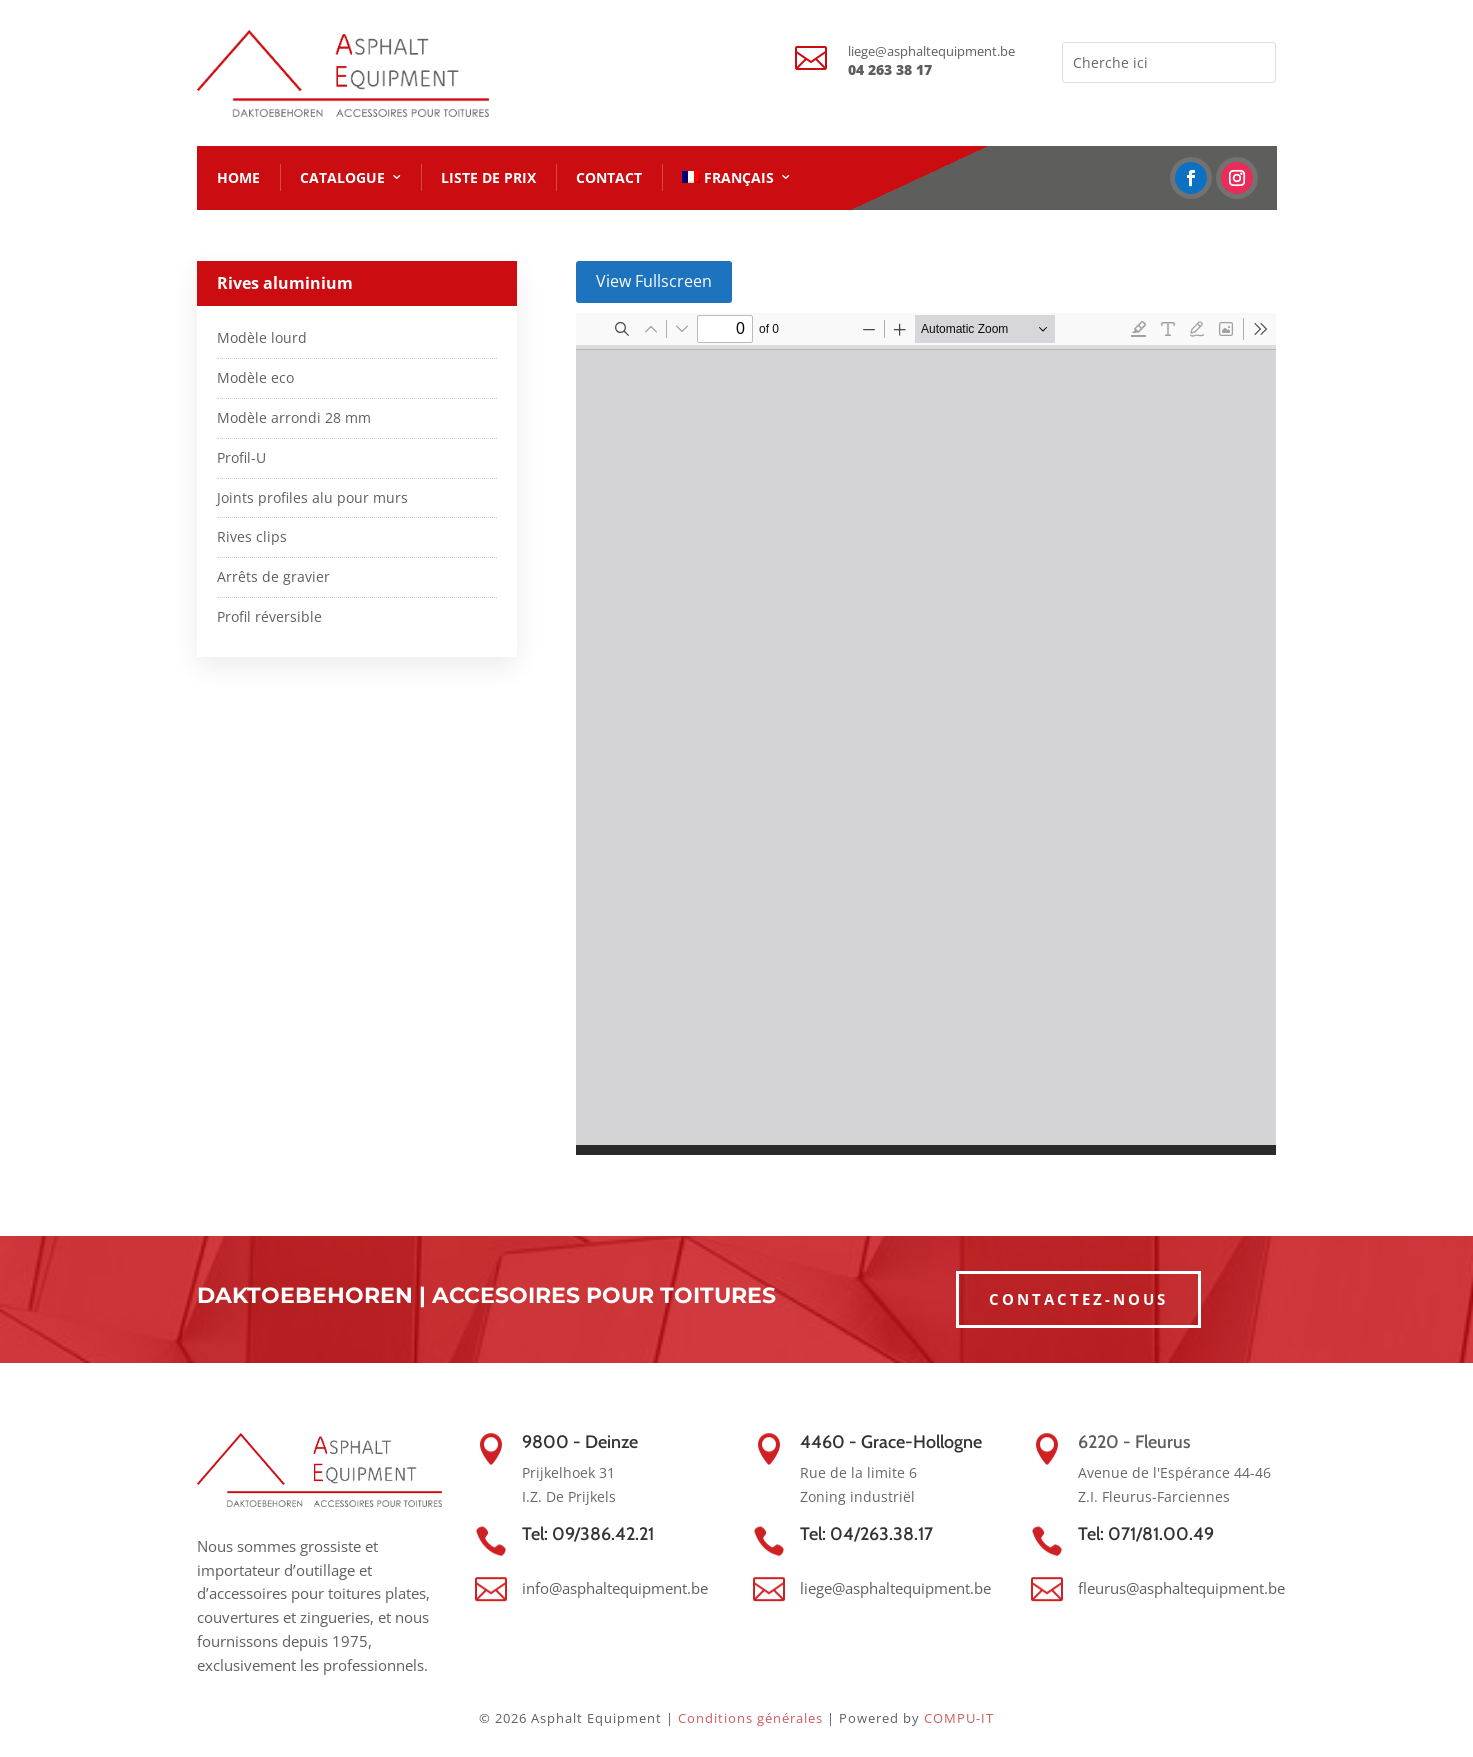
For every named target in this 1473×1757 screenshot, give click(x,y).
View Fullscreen (654, 281)
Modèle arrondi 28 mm (294, 417)
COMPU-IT (959, 1718)
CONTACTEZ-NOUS (1078, 1299)
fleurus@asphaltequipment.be (1181, 1588)
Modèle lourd (262, 337)
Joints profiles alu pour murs (312, 497)
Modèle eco (255, 377)
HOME (238, 177)
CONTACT (609, 177)
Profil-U (241, 457)
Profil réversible (269, 616)
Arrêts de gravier (273, 576)
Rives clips (252, 536)
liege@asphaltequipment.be (931, 51)
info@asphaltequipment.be (615, 1588)
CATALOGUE (342, 177)
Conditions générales (750, 1718)
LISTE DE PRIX (488, 177)
